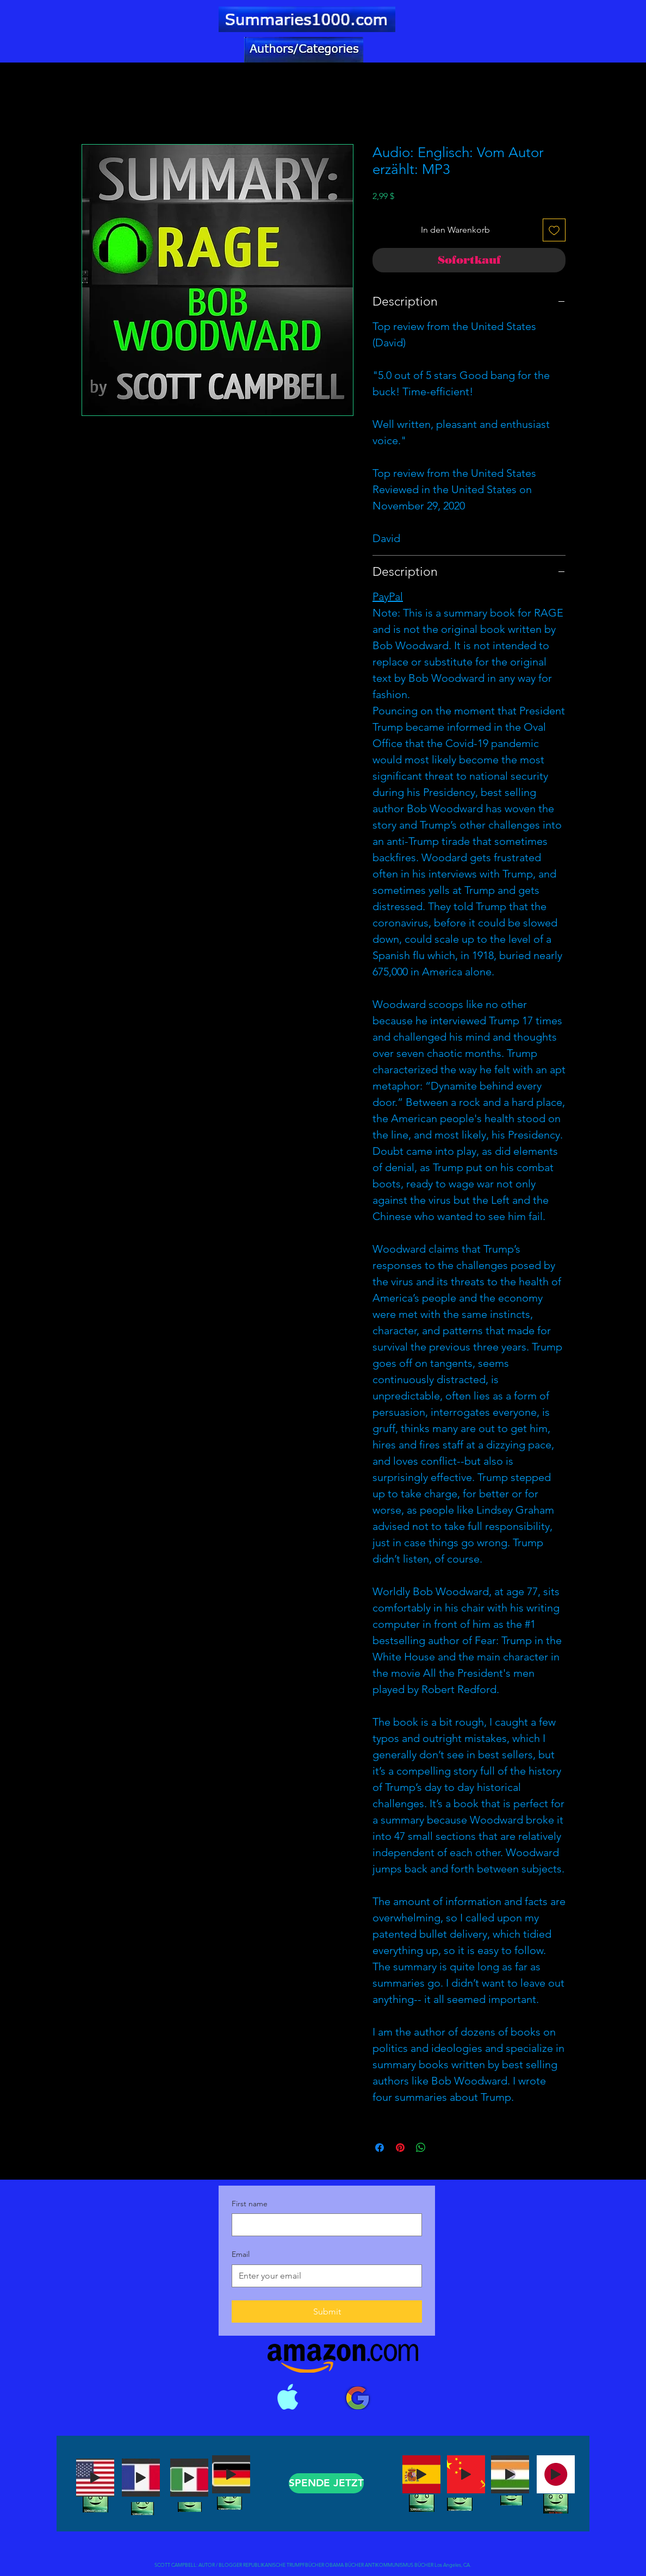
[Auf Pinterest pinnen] (400, 2147)
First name (250, 2203)
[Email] (323, 2276)
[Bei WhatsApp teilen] (420, 2147)
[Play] (95, 2477)
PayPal (387, 596)
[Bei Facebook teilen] (379, 2147)
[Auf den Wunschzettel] (554, 230)
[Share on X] (441, 2147)
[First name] (323, 2225)
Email (241, 2254)
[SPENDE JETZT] (326, 2483)
